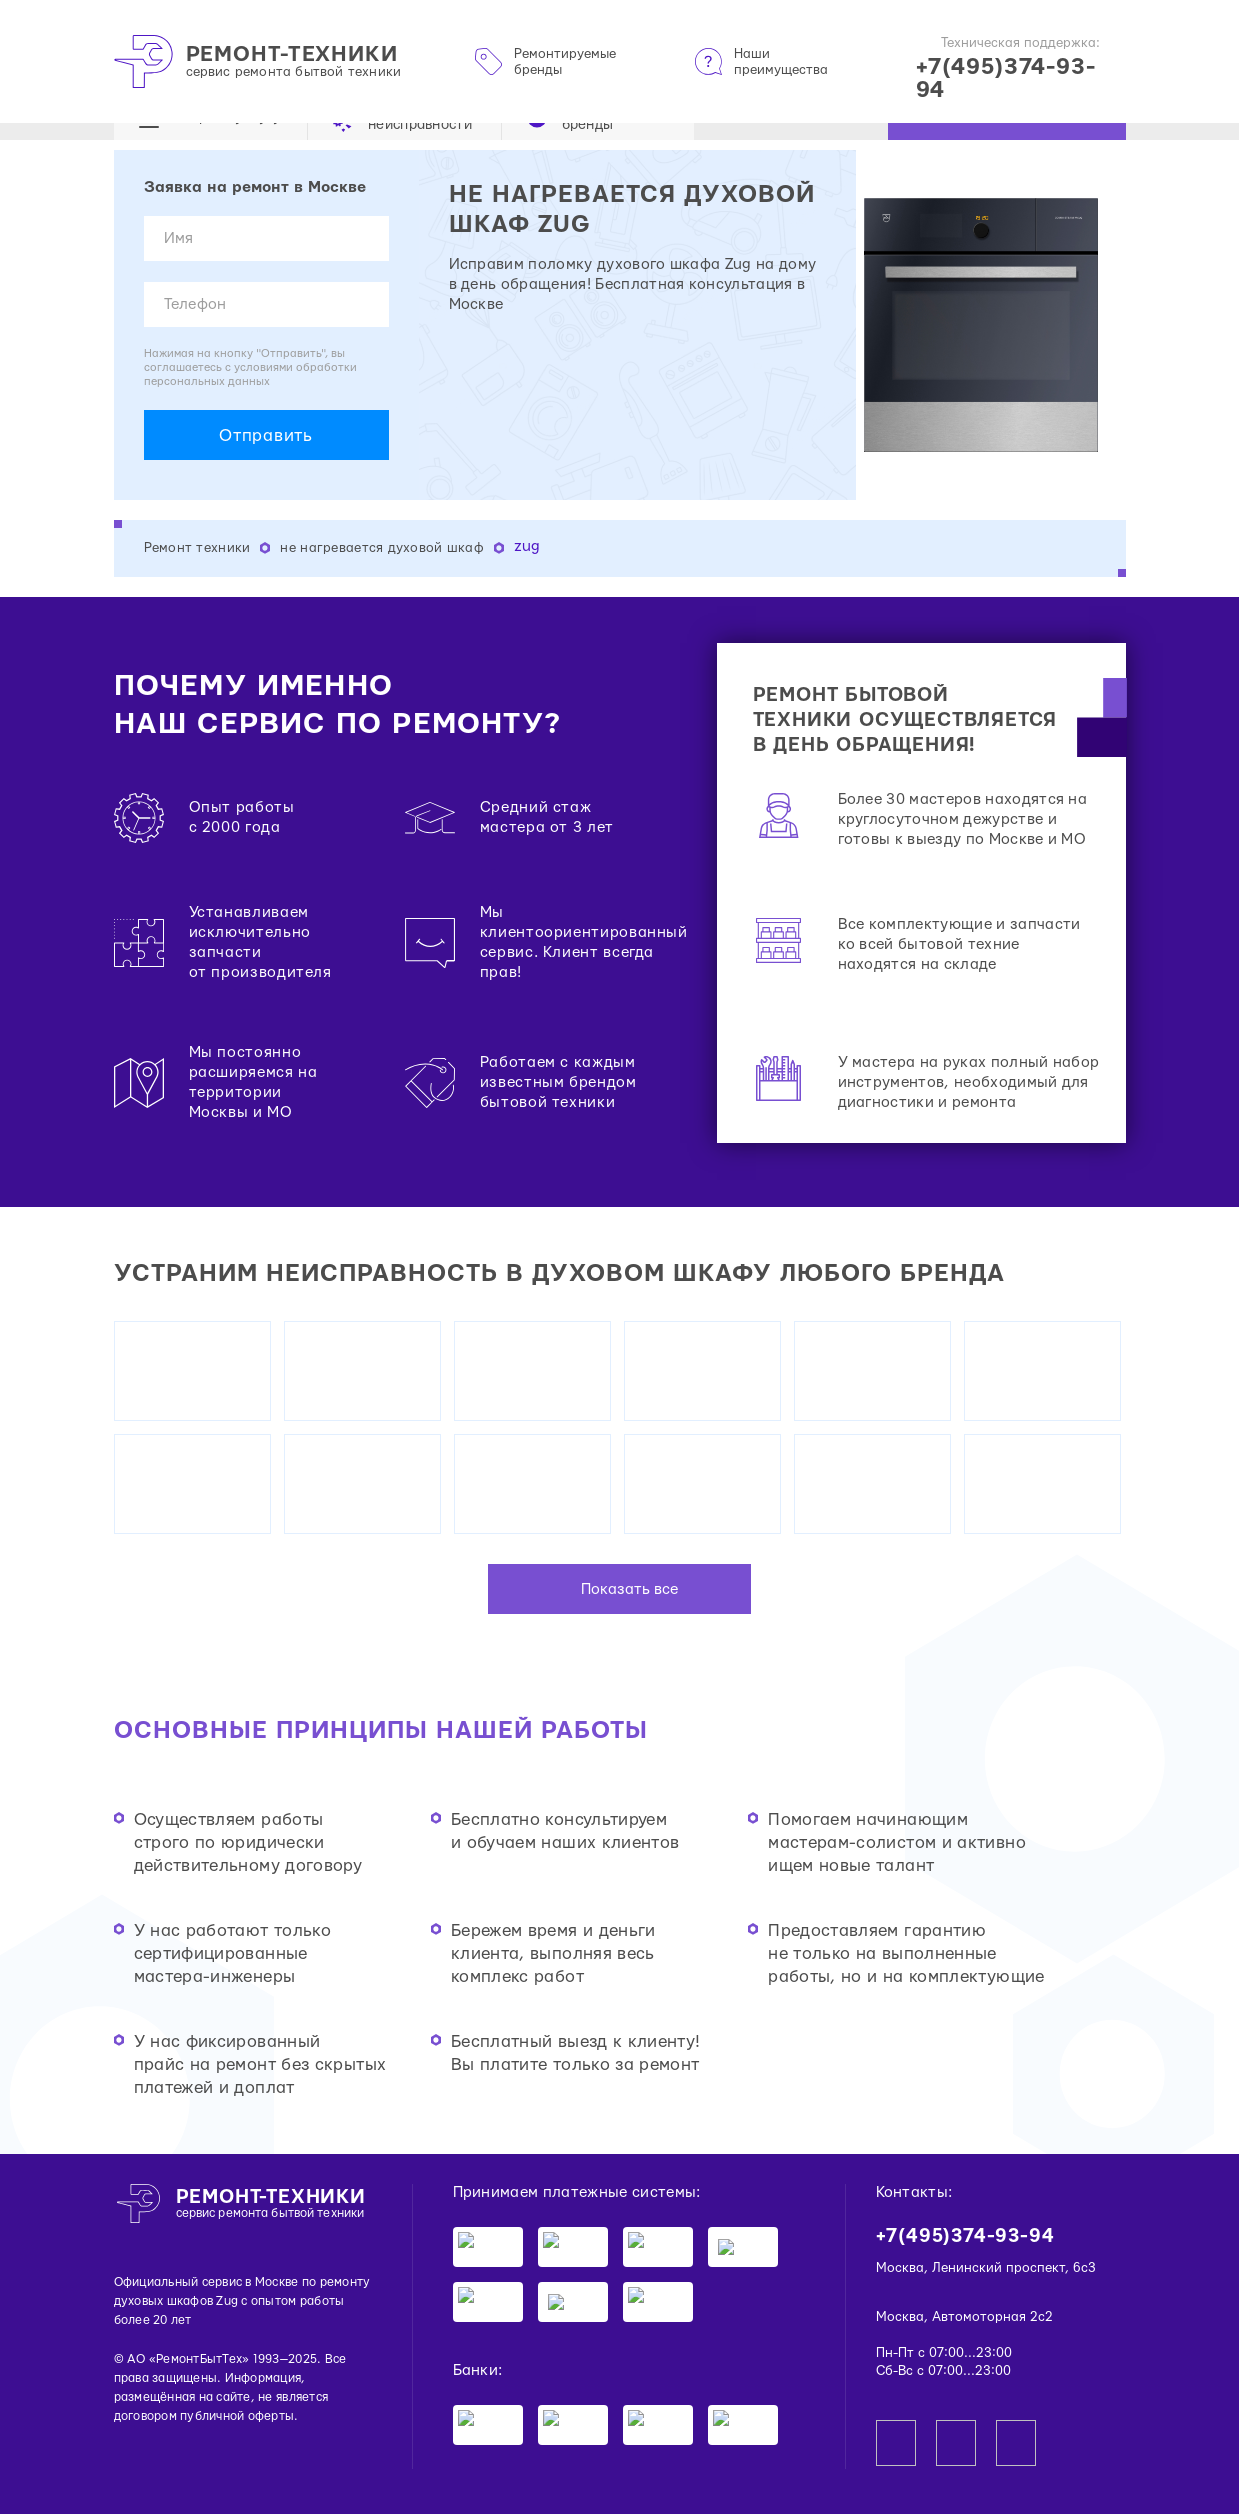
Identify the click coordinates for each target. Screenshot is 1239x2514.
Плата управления (189, 2177)
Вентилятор (168, 1419)
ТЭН (144, 2267)
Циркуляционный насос (209, 2249)
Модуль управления (195, 1527)
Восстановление (183, 1275)
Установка (163, 1347)
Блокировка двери (189, 2195)
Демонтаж (163, 1311)
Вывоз (149, 1293)
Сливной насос (179, 2231)
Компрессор (169, 1545)
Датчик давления (185, 2141)
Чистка (152, 2087)
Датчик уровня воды (197, 2285)
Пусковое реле (177, 1437)
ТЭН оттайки (173, 1473)
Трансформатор (181, 1383)
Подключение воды (194, 2105)
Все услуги (165, 1563)
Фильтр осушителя (192, 1401)
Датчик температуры (198, 2303)
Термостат (163, 1455)
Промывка (163, 2069)
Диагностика (171, 1329)
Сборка (153, 1979)
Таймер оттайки (182, 1509)
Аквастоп (160, 2213)
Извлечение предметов (205, 2051)
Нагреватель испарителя (210, 1491)
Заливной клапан (185, 2159)
